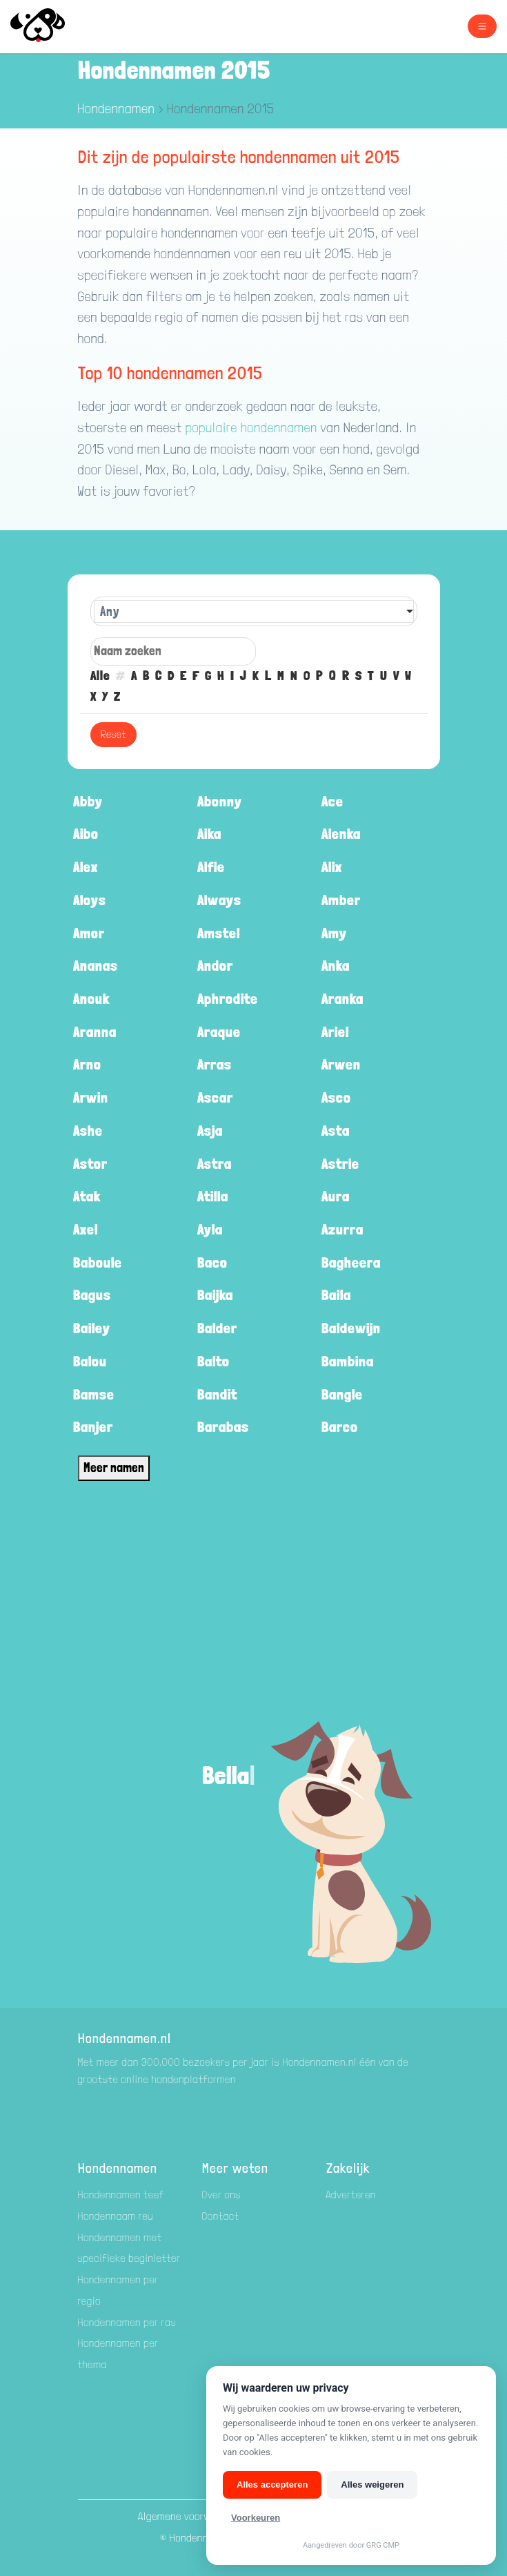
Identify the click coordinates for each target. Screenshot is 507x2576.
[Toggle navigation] (482, 26)
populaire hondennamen (251, 428)
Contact (220, 2215)
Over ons (221, 2194)
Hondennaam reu (116, 2215)
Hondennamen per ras (127, 2322)
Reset (113, 734)
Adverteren (351, 2194)
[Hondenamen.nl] (49, 27)
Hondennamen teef (121, 2194)
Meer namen (113, 1467)
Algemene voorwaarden (190, 2516)
